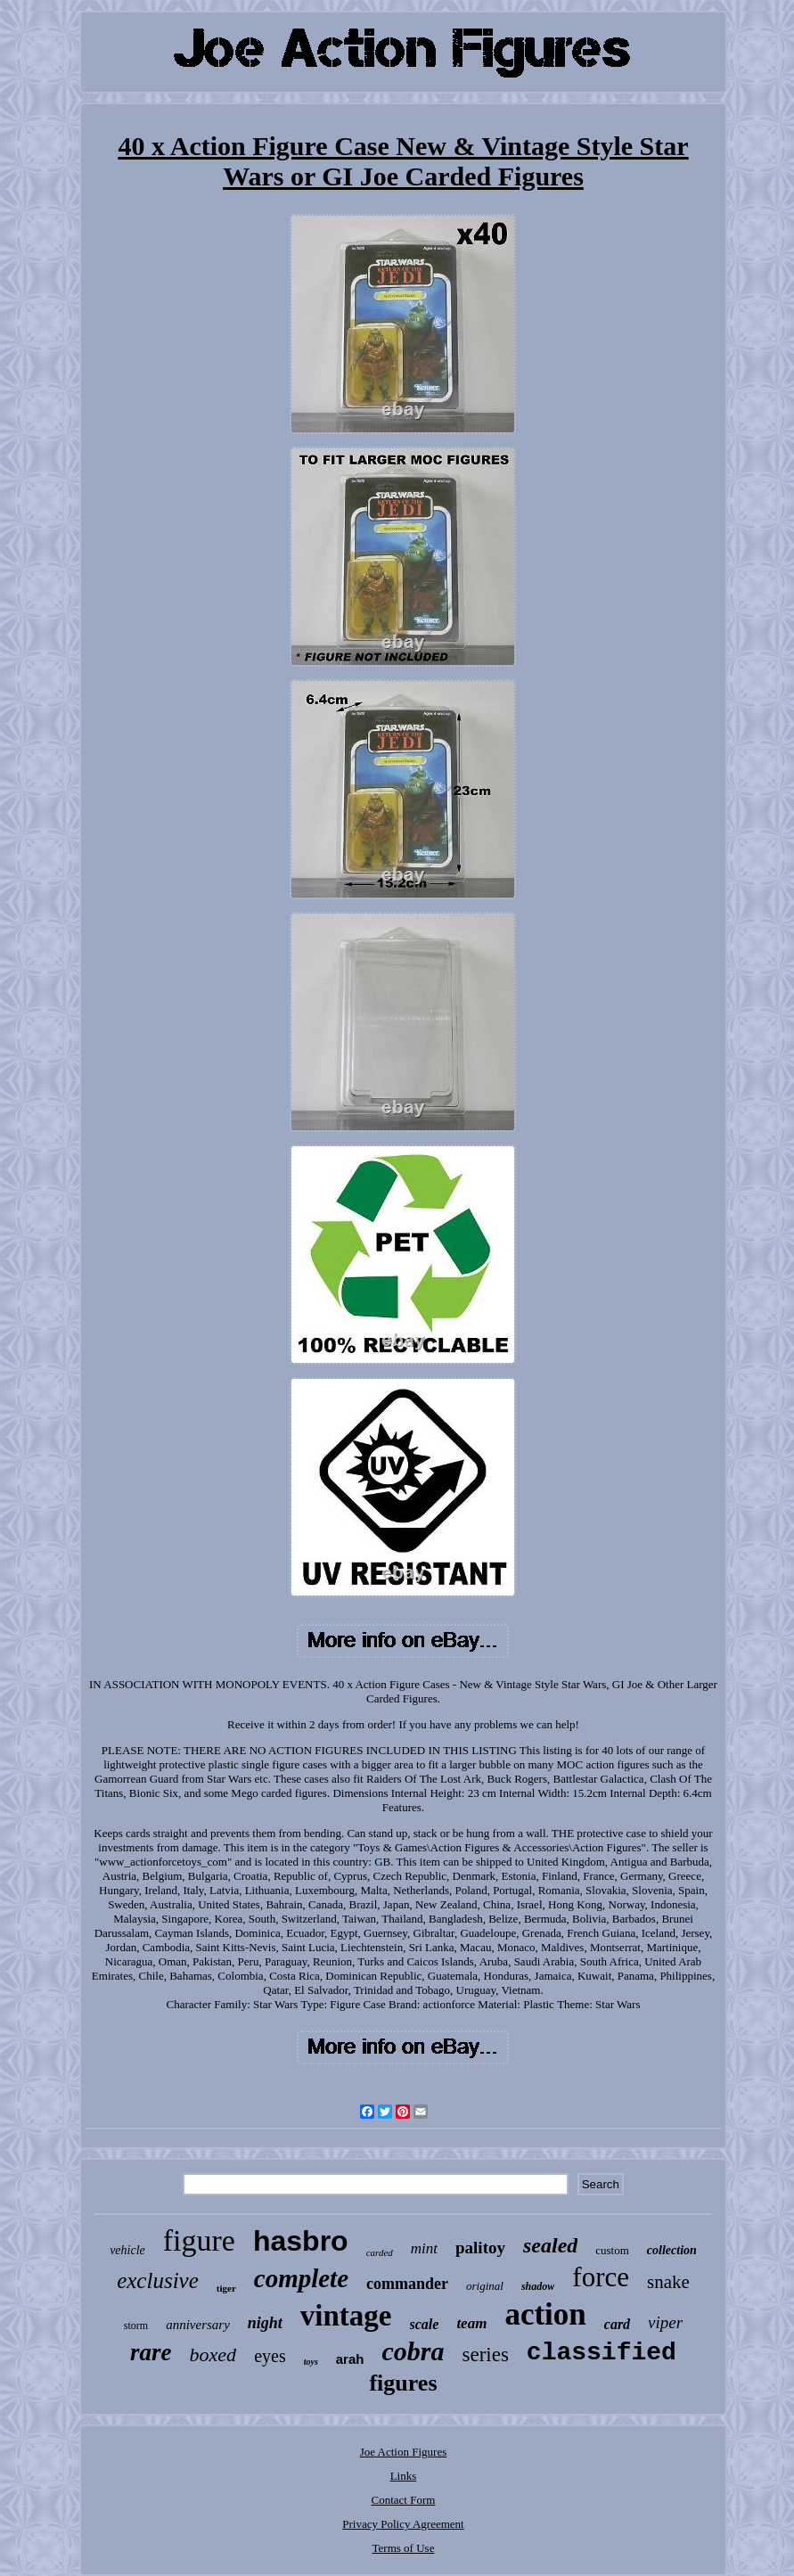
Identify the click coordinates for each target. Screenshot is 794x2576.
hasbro (300, 2241)
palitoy (480, 2247)
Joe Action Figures (403, 2451)
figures (403, 2383)
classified (601, 2353)
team (471, 2323)
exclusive (158, 2280)
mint (424, 2248)
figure (199, 2240)
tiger (226, 2288)
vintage (346, 2316)
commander (407, 2284)
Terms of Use (403, 2548)
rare (151, 2352)
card (617, 2324)
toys (311, 2362)
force (600, 2277)
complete (301, 2278)
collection (672, 2250)
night (265, 2323)
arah (350, 2359)
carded (379, 2252)
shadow (537, 2286)
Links (403, 2475)
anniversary (198, 2325)
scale (424, 2324)
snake (668, 2282)
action (544, 2314)
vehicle (127, 2250)
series (485, 2354)
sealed (550, 2245)
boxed (213, 2354)
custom (612, 2250)
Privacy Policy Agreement (402, 2524)
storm (136, 2325)
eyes (270, 2356)
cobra (412, 2351)
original (484, 2286)
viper (665, 2322)
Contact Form (404, 2499)
